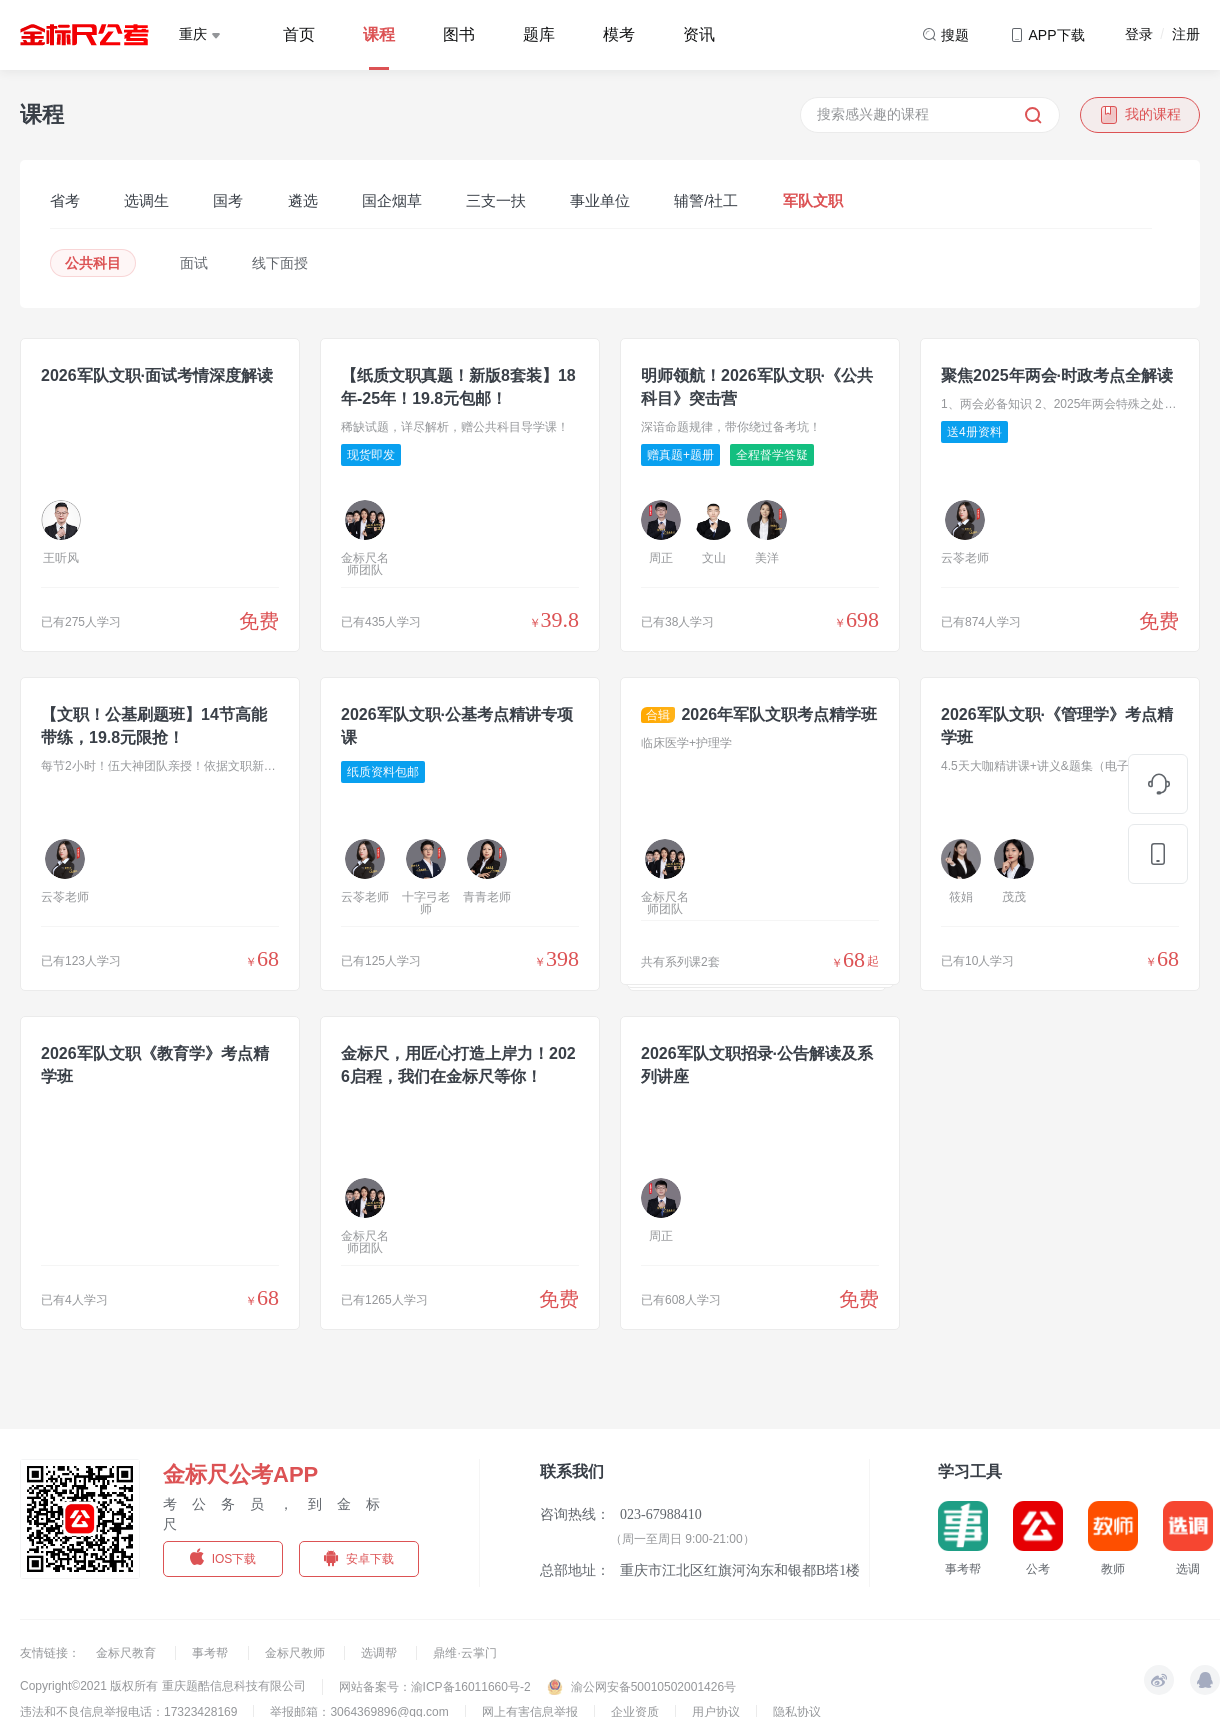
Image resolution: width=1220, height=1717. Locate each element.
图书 (459, 34)
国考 (228, 200)
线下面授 (280, 263)
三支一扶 (496, 200)
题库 (539, 34)
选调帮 (380, 1653)
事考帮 (211, 1653)
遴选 (303, 200)
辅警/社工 (706, 200)
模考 (619, 34)
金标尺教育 (127, 1653)
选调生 (146, 200)
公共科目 (93, 263)
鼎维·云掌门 (464, 1653)
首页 (299, 34)
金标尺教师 (296, 1653)
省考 (65, 200)
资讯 (699, 34)
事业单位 (600, 200)
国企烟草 (392, 200)
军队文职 (813, 200)
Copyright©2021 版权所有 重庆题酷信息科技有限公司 (163, 1686)
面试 (194, 263)
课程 (379, 34)
